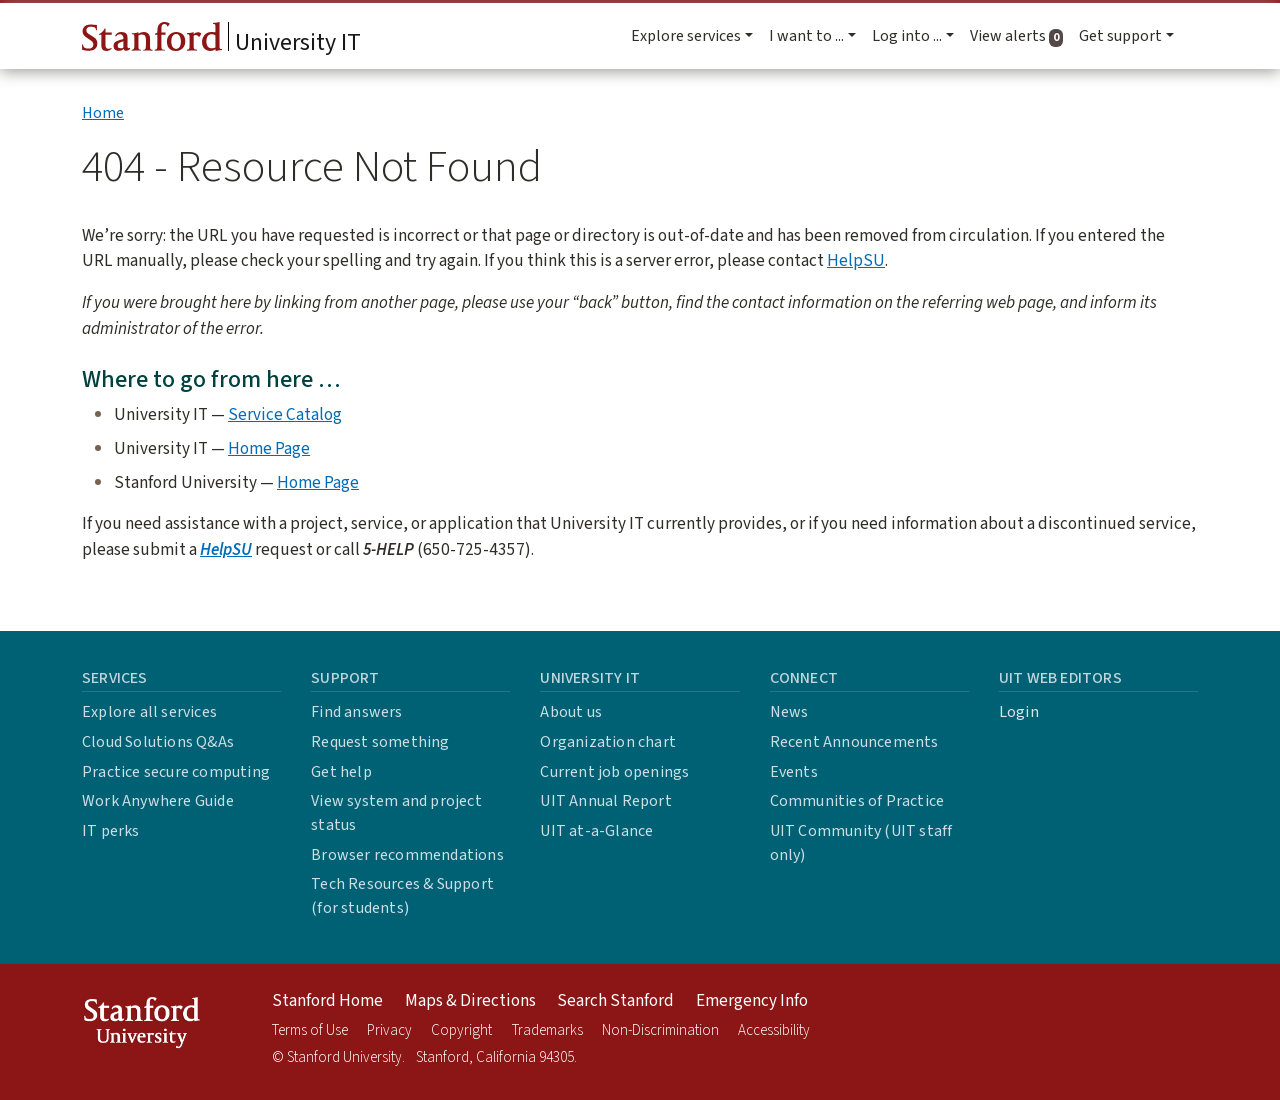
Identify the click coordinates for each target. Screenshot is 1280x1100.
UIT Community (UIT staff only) (861, 843)
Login (1019, 712)
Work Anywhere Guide (158, 801)
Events (794, 772)
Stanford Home (327, 1001)
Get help (341, 772)
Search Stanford (615, 1001)
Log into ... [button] (907, 36)
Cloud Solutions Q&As (158, 742)
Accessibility (774, 1030)
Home (103, 113)
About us (571, 712)
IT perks (111, 831)
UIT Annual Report (605, 801)
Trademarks (547, 1030)
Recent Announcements (854, 742)
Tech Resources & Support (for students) (402, 896)
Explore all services (149, 712)
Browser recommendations (407, 855)
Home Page (269, 448)
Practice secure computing (176, 772)
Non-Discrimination (660, 1030)
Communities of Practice (857, 801)
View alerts (1020, 36)
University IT (221, 41)
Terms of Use (310, 1030)
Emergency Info (752, 1001)
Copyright (461, 1030)
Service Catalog (285, 414)
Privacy (389, 1030)
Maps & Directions (470, 1001)
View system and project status (396, 813)
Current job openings (614, 772)
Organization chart (608, 742)
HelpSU (856, 260)
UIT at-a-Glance (596, 831)
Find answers (356, 712)
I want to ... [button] (806, 36)
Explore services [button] (686, 36)
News (789, 712)
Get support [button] (1120, 36)
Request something (380, 742)
